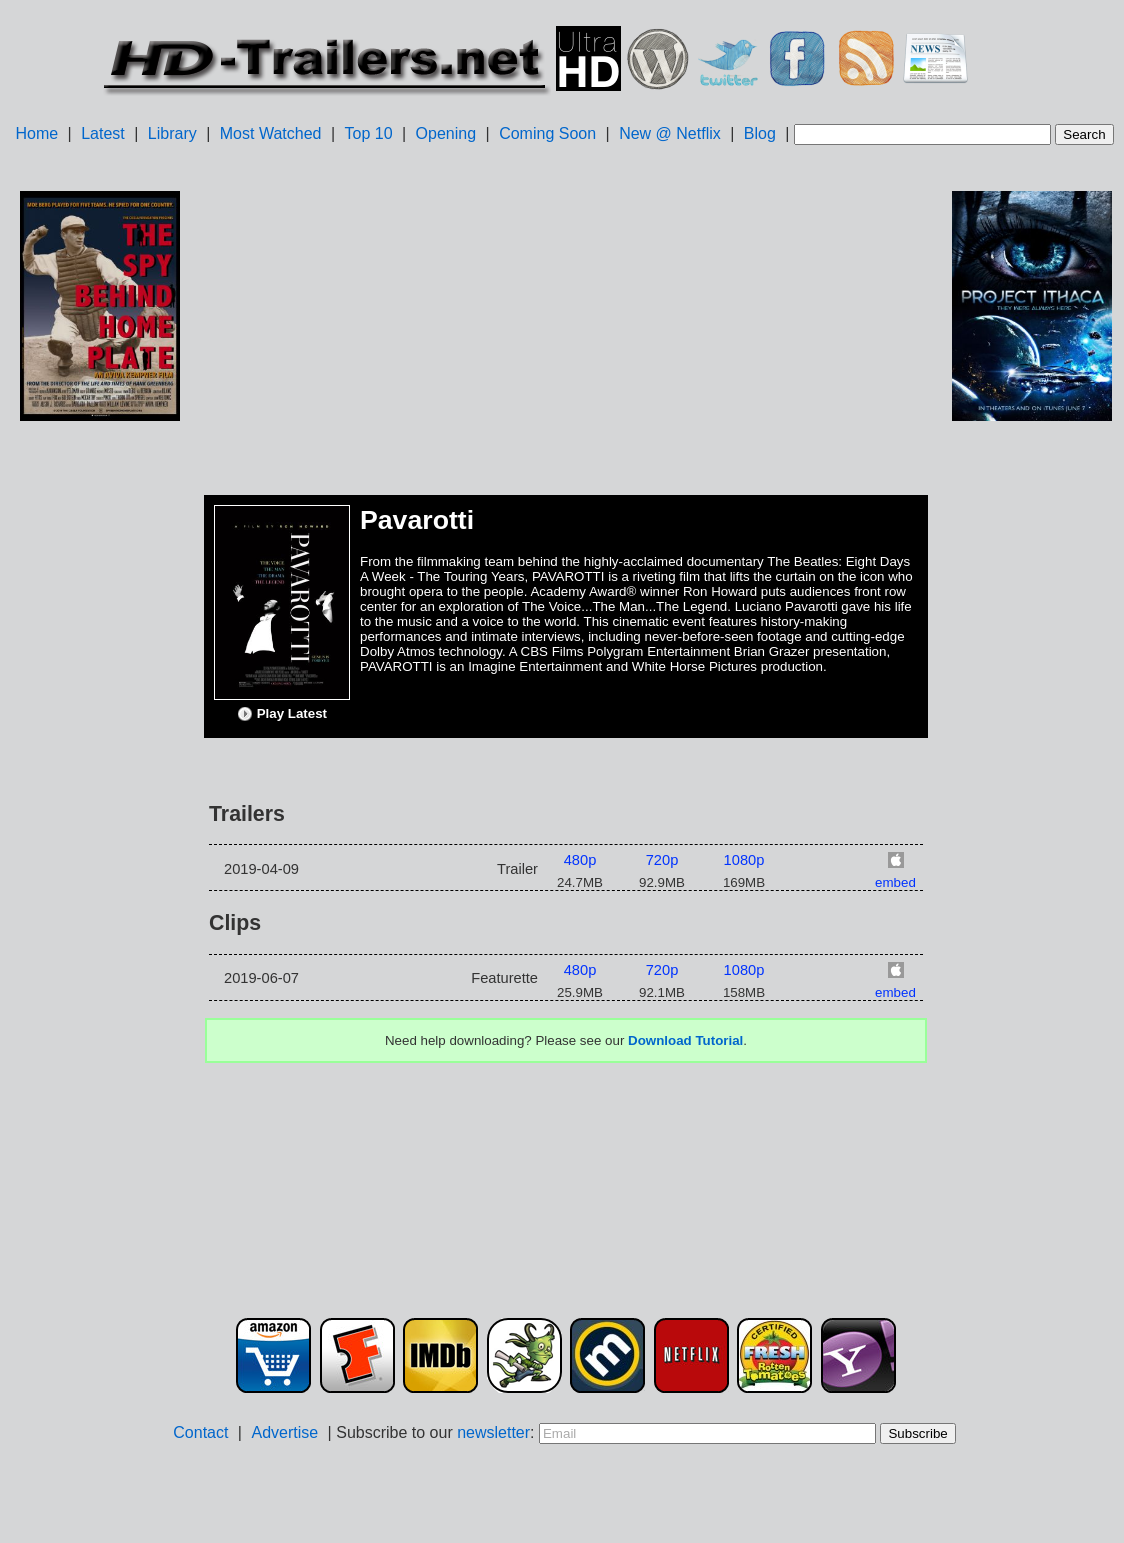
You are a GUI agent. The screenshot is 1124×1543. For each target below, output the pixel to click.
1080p (744, 860)
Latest (103, 133)
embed (895, 882)
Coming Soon (547, 133)
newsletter (493, 1432)
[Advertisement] (100, 741)
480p (580, 860)
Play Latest (282, 714)
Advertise (284, 1432)
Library (172, 133)
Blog (760, 133)
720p (662, 860)
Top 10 (369, 133)
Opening (446, 133)
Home (36, 133)
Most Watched (271, 133)
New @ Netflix (670, 133)
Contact (200, 1432)
